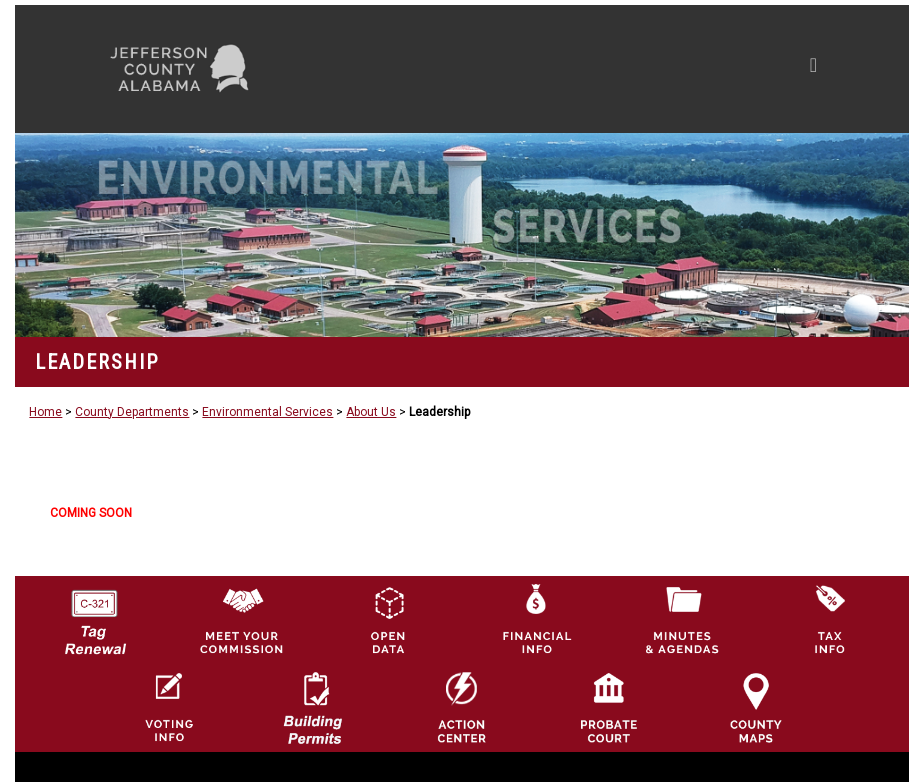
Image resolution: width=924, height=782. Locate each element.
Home (45, 412)
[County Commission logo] (241, 619)
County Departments (132, 412)
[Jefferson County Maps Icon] (756, 707)
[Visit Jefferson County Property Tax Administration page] (829, 619)
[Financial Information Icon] (535, 619)
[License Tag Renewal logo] (94, 615)
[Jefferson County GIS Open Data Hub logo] (388, 619)
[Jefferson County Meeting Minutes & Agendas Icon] (682, 619)
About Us (371, 412)
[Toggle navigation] (623, 69)
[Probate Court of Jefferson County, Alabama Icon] (609, 707)
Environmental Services (267, 412)
